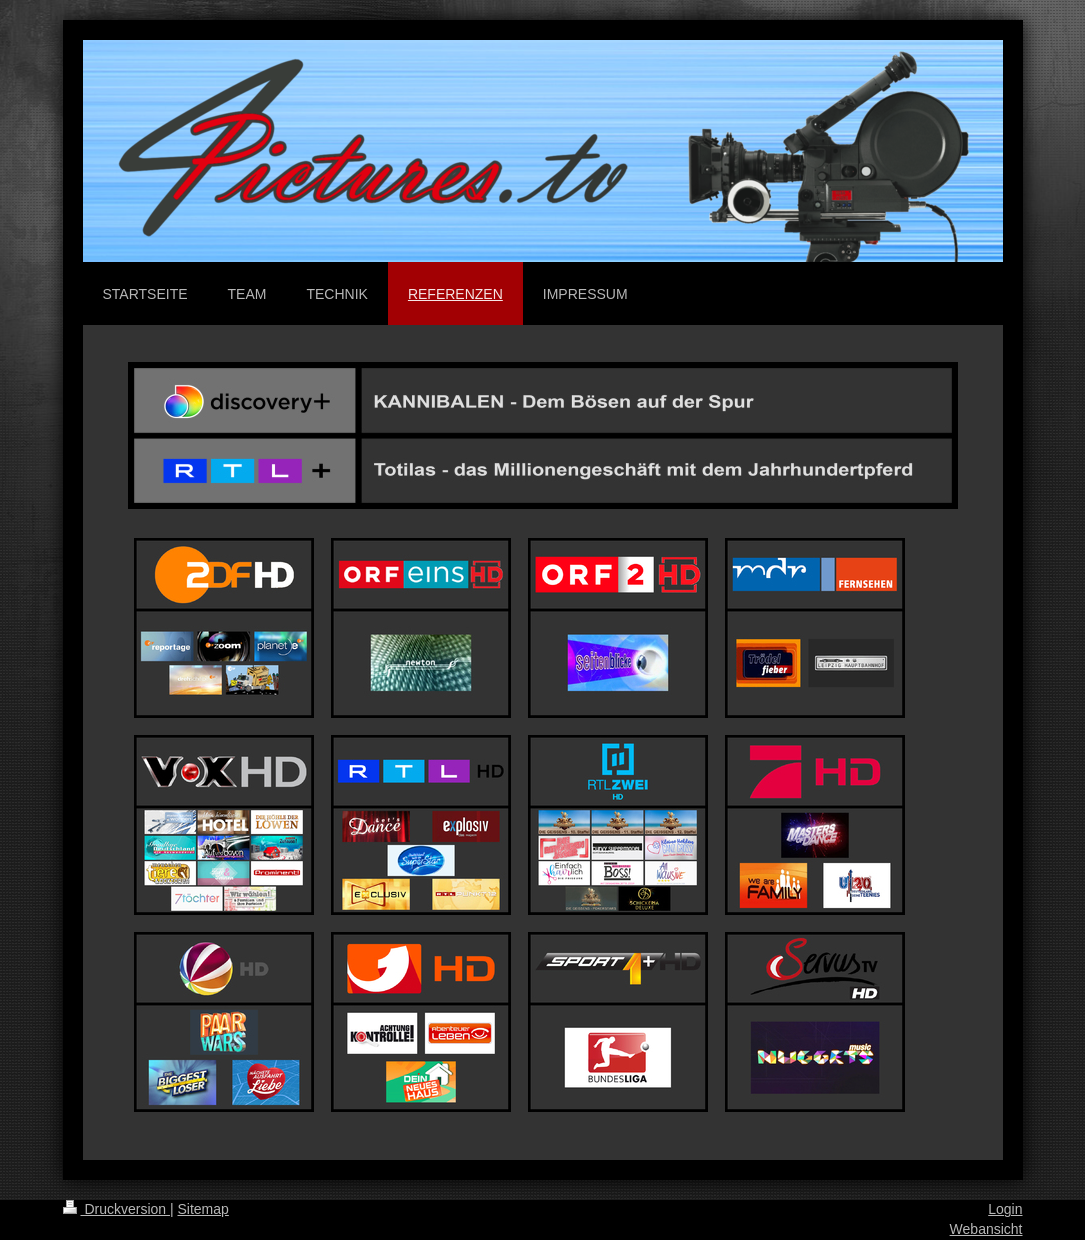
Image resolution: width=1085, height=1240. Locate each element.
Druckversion (116, 1209)
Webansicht (986, 1229)
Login (1005, 1209)
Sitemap (203, 1209)
